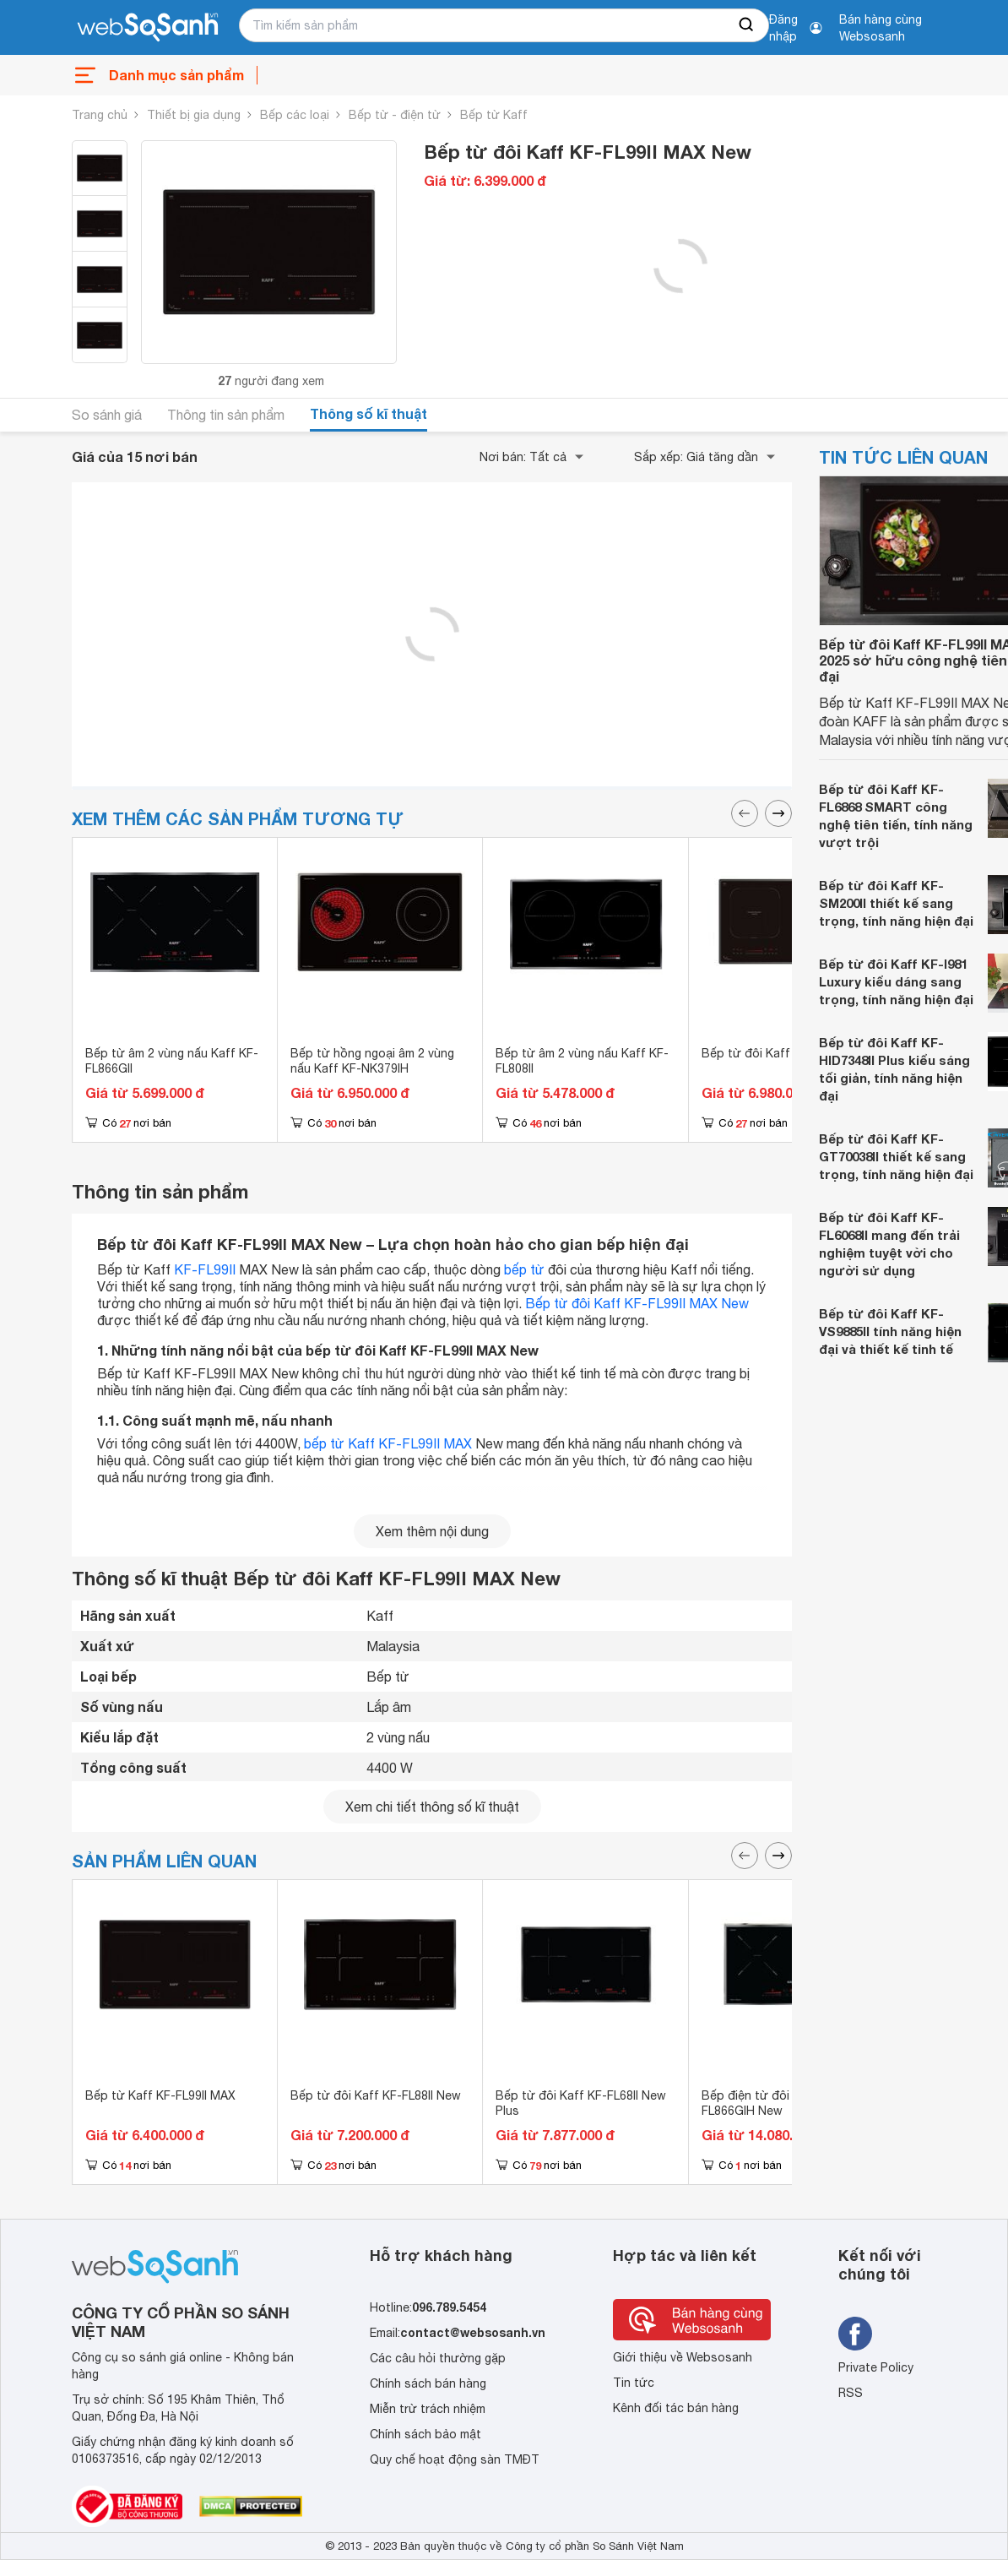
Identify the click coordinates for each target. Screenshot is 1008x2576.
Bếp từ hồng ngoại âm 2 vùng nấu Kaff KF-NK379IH (372, 1060)
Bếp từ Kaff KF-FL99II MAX (160, 2095)
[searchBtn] (747, 25)
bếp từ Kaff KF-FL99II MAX (388, 1443)
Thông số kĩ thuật (368, 413)
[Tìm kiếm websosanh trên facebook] (855, 2333)
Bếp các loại (294, 115)
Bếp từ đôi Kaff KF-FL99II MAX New (637, 1303)
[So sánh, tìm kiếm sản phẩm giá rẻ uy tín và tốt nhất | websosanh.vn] (148, 28)
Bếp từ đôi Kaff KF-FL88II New (375, 2095)
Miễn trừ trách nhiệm (427, 2409)
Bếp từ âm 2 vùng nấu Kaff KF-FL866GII (171, 1060)
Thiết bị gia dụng (194, 115)
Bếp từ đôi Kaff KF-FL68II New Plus (581, 2103)
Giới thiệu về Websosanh (682, 2357)
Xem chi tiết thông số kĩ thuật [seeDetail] (432, 1806)
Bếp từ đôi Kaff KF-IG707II (776, 1053)
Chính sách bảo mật (425, 2434)
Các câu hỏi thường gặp (438, 2358)
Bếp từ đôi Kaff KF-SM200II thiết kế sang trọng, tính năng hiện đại (896, 903)
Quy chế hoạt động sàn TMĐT (454, 2459)
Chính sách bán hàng (428, 2383)
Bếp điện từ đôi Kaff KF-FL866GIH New (771, 2103)
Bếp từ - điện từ (395, 115)
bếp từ (524, 1269)
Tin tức (633, 2382)
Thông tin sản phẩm (226, 414)
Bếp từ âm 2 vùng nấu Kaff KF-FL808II (582, 1060)
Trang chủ (99, 115)
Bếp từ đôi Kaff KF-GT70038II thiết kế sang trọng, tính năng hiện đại (896, 1156)
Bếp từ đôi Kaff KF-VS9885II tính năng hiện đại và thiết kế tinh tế (890, 1331)
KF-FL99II (205, 1269)
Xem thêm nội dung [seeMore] (432, 1531)
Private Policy (875, 2367)
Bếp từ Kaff (494, 115)
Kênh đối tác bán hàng (676, 2408)
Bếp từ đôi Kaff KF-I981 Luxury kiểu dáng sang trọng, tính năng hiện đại (896, 981)
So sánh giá (107, 414)
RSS (850, 2392)
